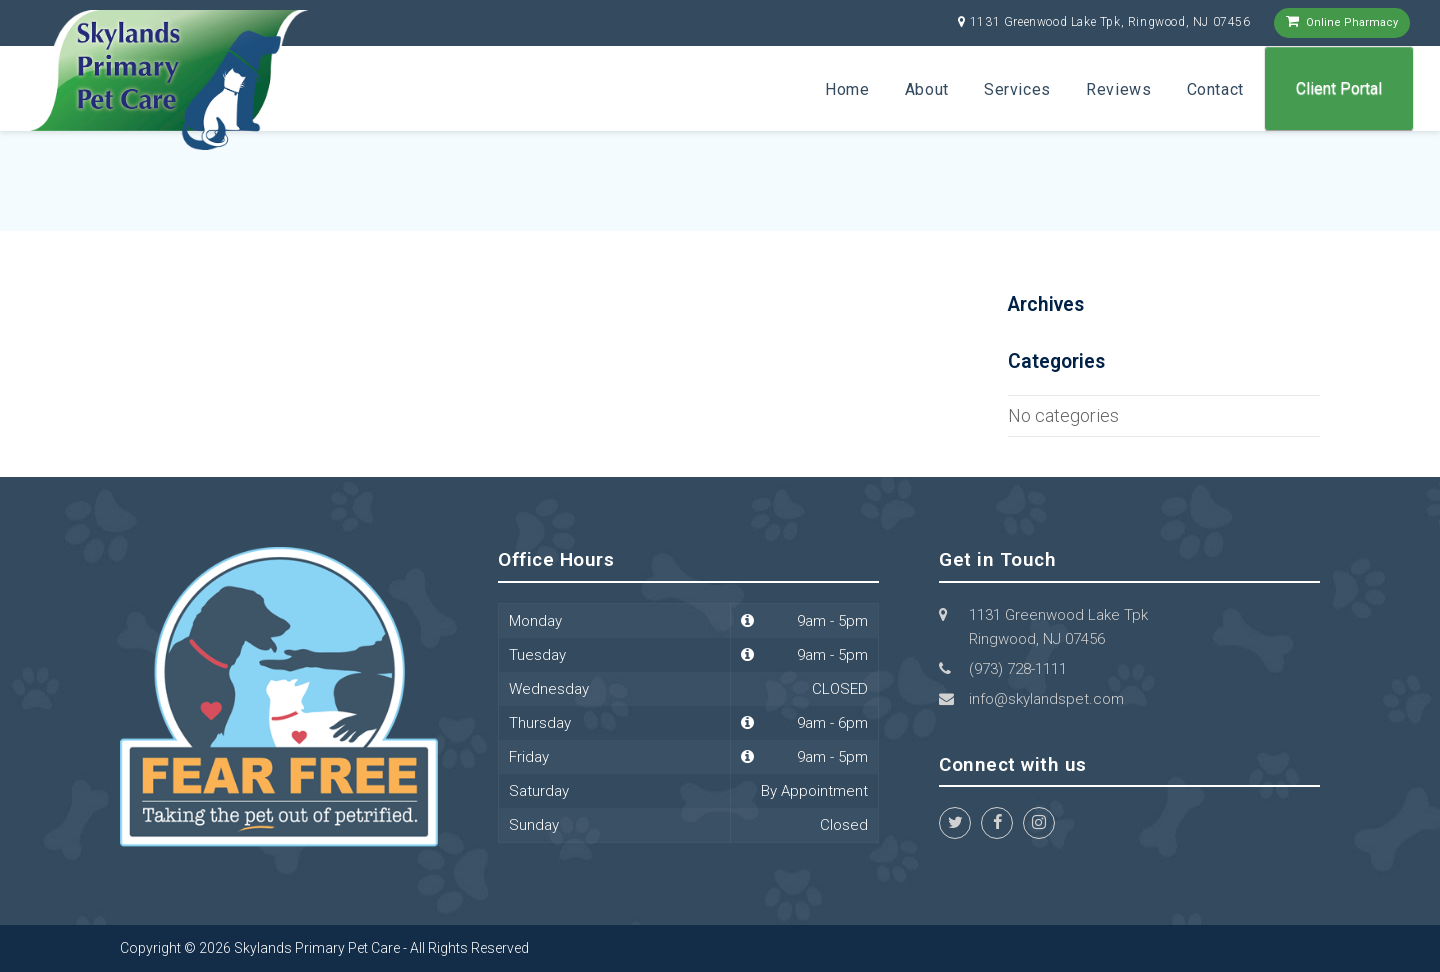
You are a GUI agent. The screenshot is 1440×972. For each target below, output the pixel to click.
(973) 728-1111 (1018, 669)
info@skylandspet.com (1046, 699)
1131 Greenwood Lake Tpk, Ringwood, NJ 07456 (1110, 22)
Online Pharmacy (1352, 22)
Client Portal (1339, 88)
